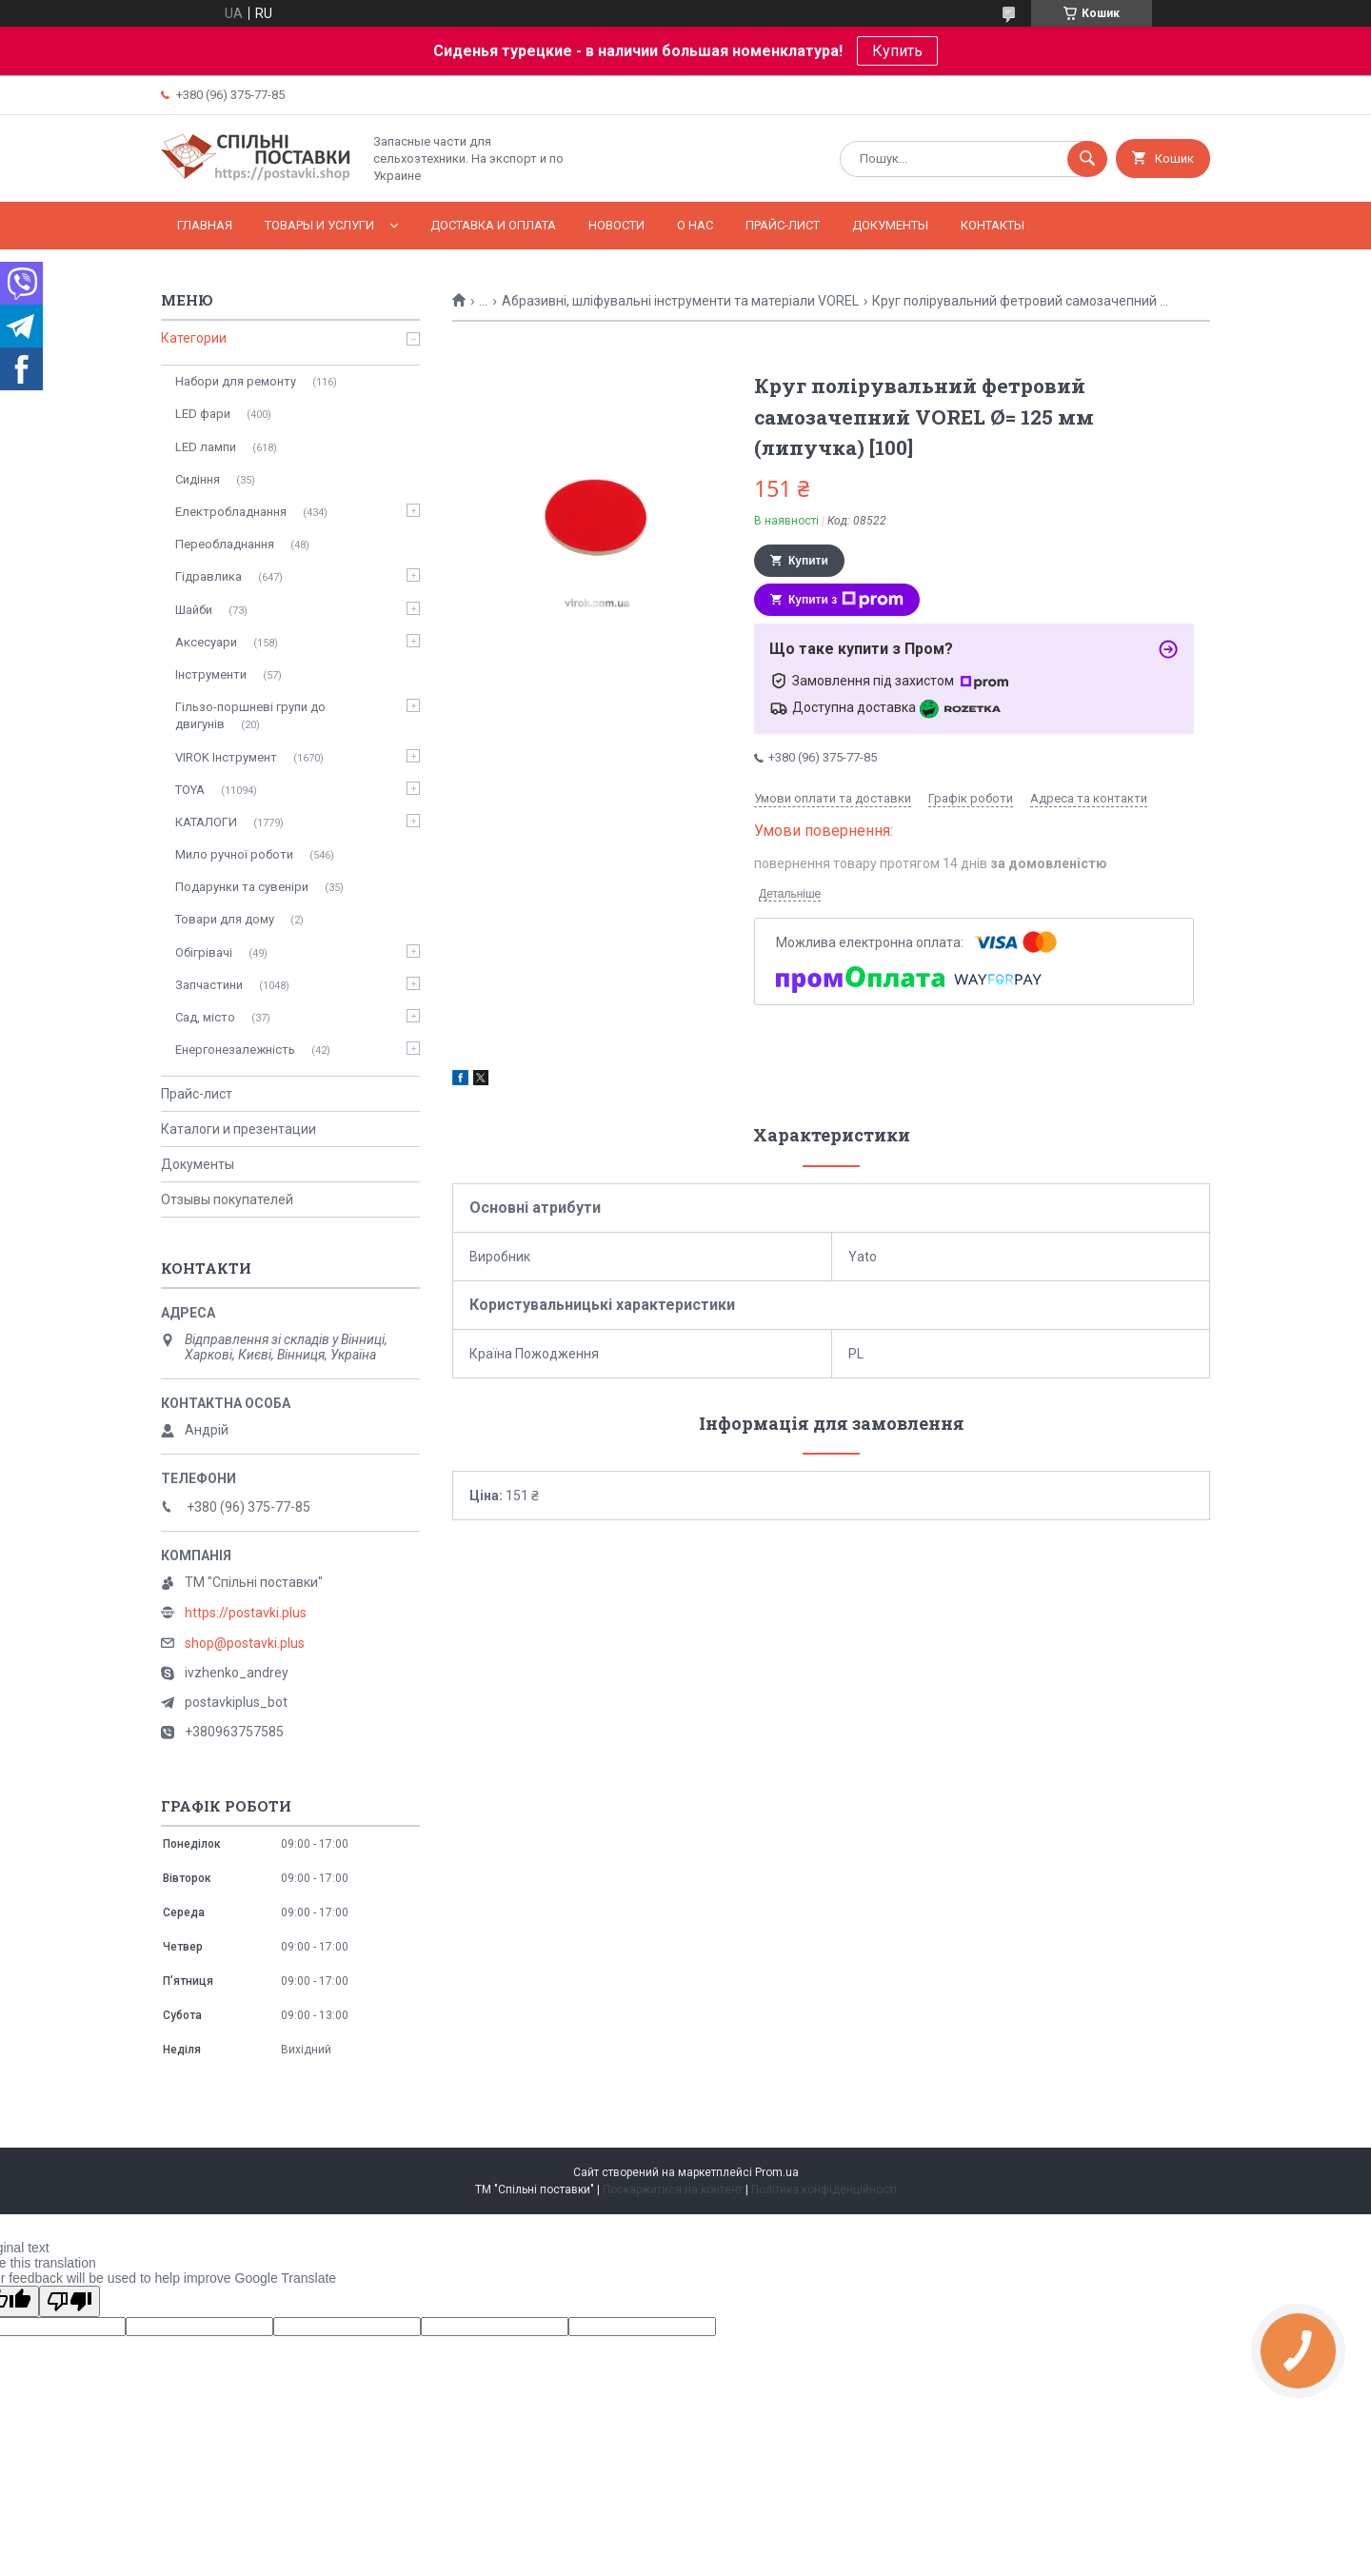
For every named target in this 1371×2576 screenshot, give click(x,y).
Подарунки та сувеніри (241, 887)
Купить (897, 51)
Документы (890, 225)
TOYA (190, 790)
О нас (695, 225)
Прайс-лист (782, 225)
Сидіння (197, 479)
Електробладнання (231, 512)
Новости (616, 225)
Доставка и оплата (493, 225)
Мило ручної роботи (234, 854)
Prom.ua (777, 2172)
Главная (204, 225)
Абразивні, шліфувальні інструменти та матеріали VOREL (680, 300)
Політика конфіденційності (824, 2189)
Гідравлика (208, 576)
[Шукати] (1087, 159)
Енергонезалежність (235, 1049)
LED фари (202, 413)
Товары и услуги (319, 225)
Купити (808, 560)
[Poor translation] (69, 2301)
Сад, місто (205, 1017)
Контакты (992, 225)
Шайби (193, 610)
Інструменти (211, 674)
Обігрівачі (203, 952)
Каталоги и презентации (238, 1129)
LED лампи (205, 447)
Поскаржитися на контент (673, 2189)
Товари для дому (224, 919)
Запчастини (209, 985)
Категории (194, 338)
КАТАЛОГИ (206, 822)
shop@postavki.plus (245, 1643)
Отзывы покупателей (227, 1199)
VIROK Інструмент (226, 757)
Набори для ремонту (235, 381)
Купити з (846, 599)
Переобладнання (224, 544)
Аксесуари (206, 642)
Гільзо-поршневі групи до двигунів (250, 715)
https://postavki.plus (246, 1612)
